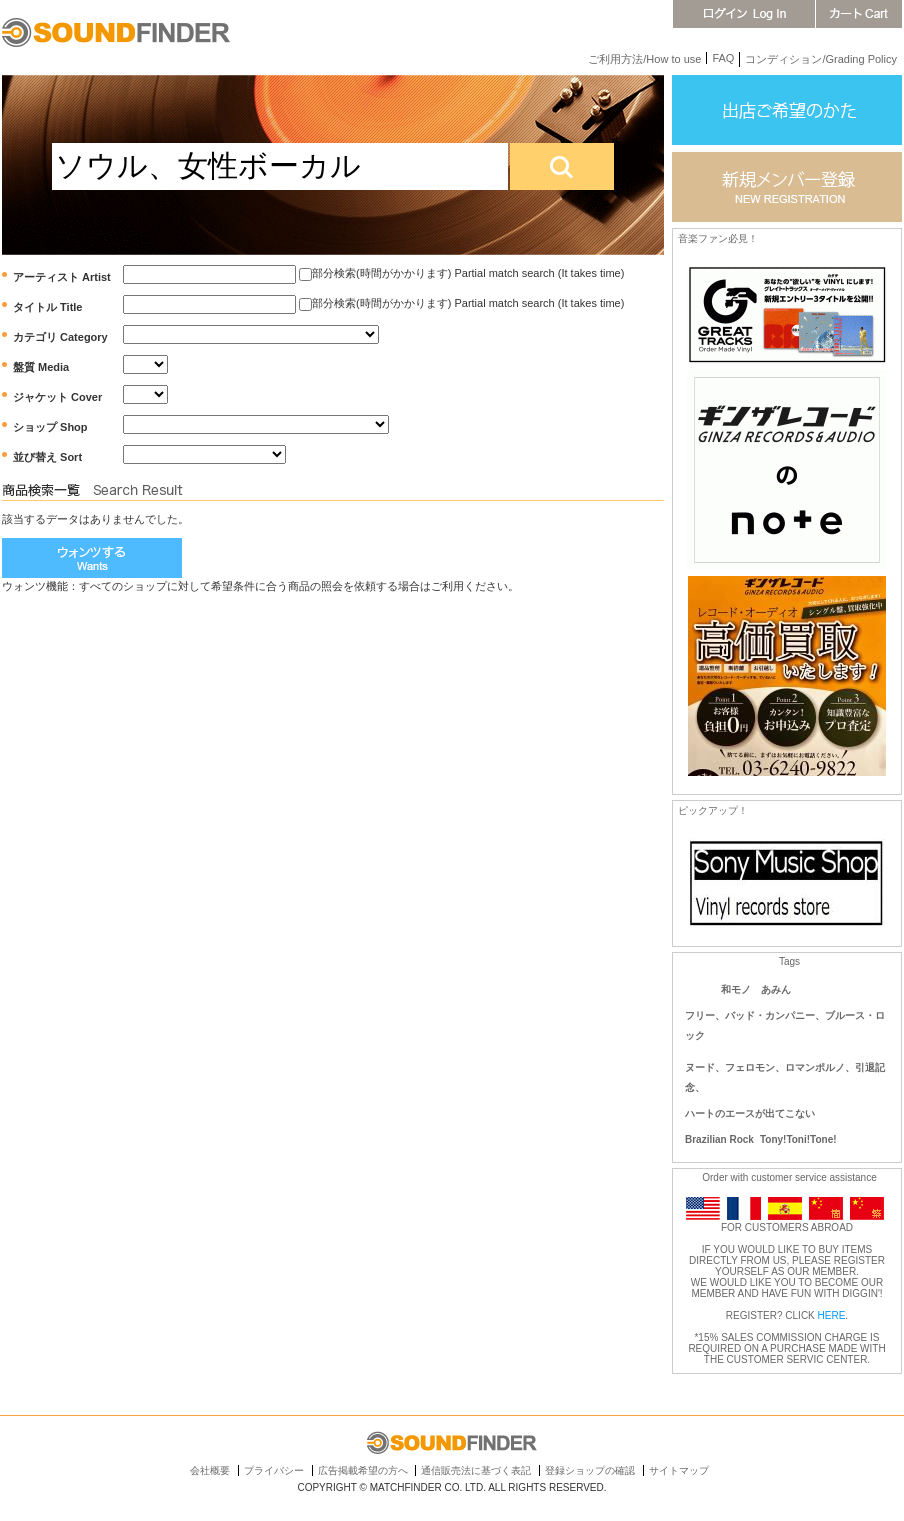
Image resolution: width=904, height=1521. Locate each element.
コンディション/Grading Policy (821, 59)
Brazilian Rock (719, 1139)
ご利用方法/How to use (644, 59)
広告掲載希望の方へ (363, 1470)
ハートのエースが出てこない (750, 1113)
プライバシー (274, 1470)
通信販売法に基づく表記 (476, 1470)
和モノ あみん (756, 989)
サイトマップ (679, 1470)
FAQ (723, 58)
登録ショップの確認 (590, 1470)
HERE (832, 1315)
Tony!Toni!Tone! (798, 1139)
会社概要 (210, 1470)
